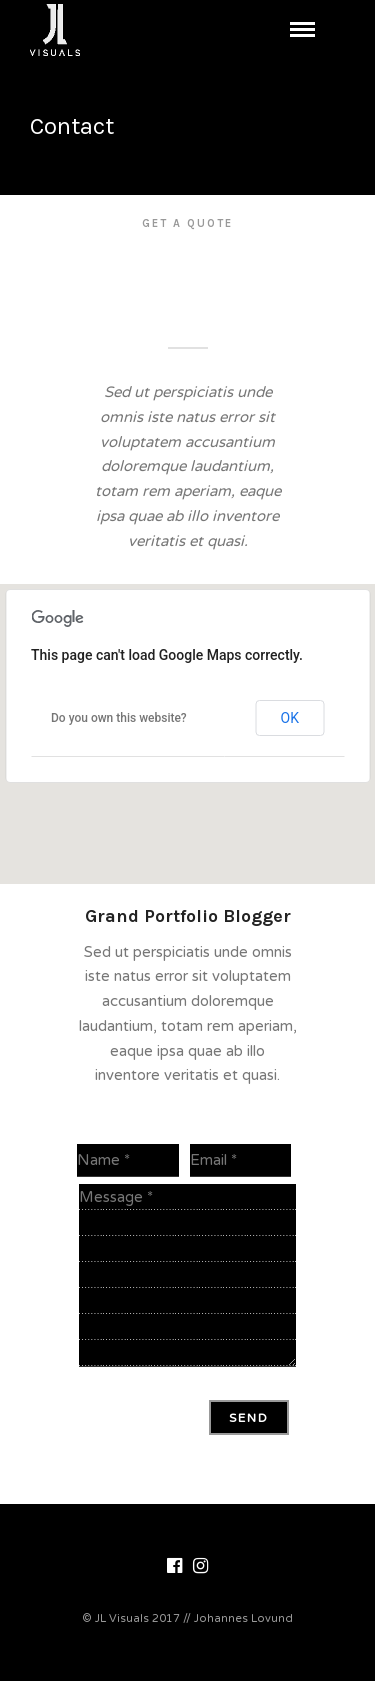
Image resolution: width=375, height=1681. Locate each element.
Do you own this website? (119, 718)
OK (290, 718)
